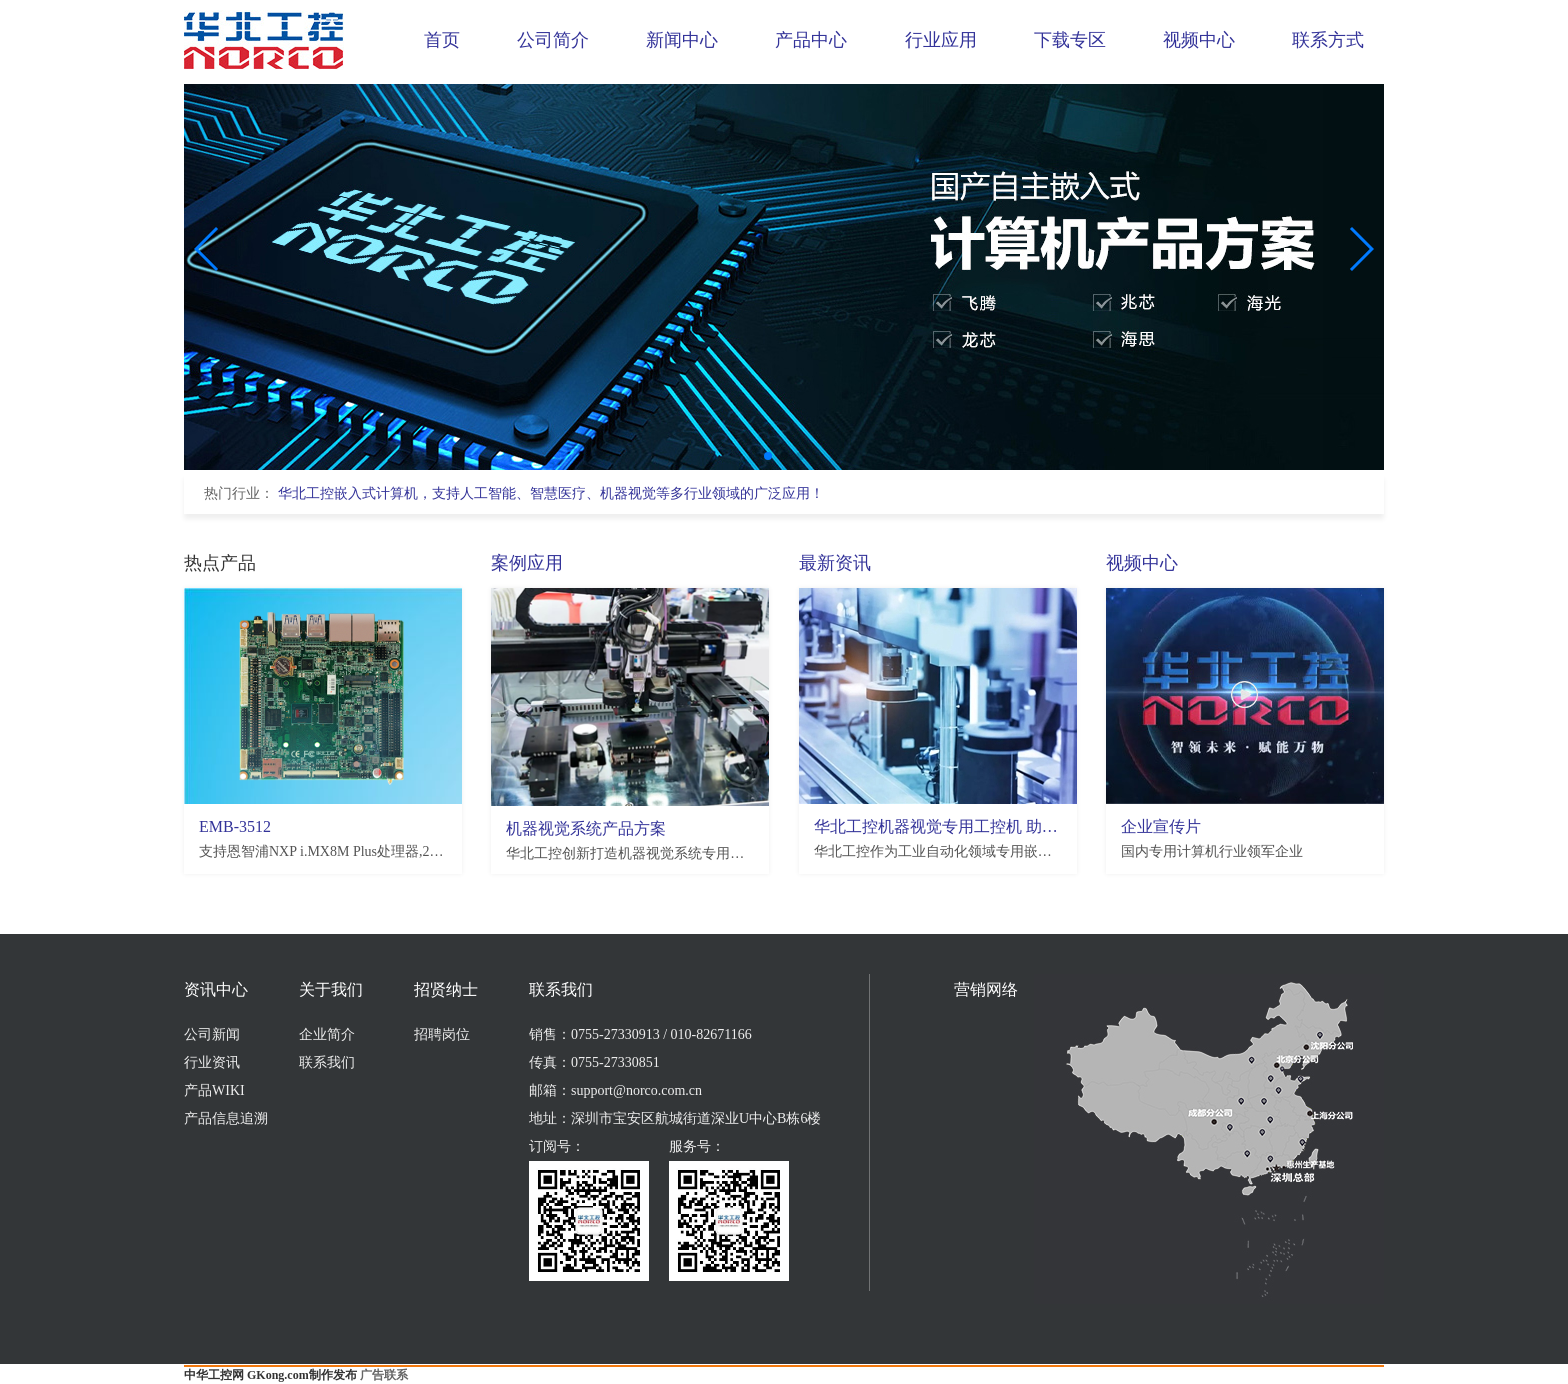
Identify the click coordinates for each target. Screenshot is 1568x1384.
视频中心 (1199, 40)
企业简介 (327, 1034)
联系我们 (327, 1062)
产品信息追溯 (226, 1118)
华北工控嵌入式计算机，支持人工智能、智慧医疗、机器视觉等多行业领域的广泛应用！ (551, 493)
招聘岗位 (442, 1034)
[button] (768, 456)
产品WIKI (214, 1090)
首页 (442, 40)
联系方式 (1328, 40)
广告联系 (384, 1375)
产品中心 (811, 40)
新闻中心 (682, 40)
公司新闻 (212, 1034)
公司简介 (553, 40)
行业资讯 (212, 1062)
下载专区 (1070, 40)
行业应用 (941, 40)
